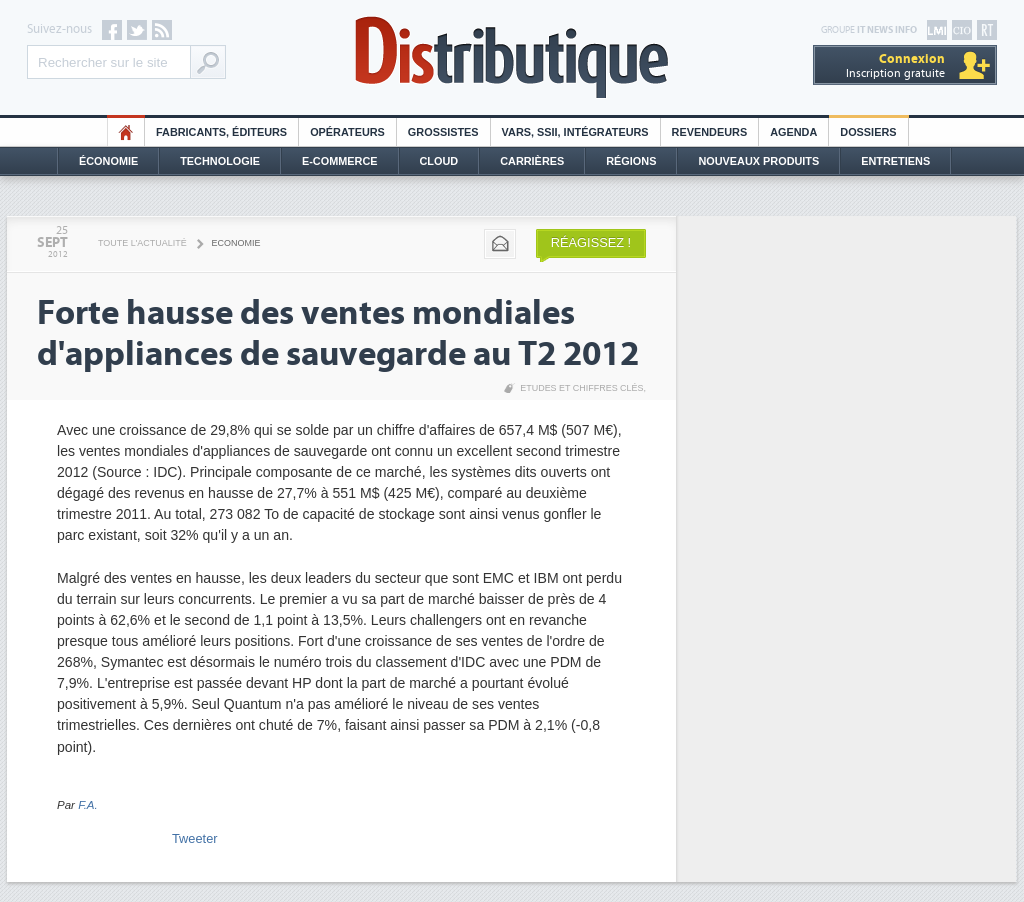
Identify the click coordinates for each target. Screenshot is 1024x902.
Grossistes (443, 132)
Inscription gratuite (895, 65)
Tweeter (195, 838)
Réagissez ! (591, 242)
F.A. (88, 805)
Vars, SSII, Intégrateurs (575, 132)
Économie (108, 161)
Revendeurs (710, 132)
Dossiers (868, 132)
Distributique (512, 57)
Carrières (532, 161)
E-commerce (340, 161)
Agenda (793, 132)
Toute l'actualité (142, 243)
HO (126, 132)
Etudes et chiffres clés (581, 388)
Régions (631, 161)
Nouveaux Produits (758, 161)
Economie (236, 243)
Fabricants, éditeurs (221, 132)
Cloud (439, 161)
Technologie (220, 161)
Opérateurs (347, 132)
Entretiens (895, 161)
